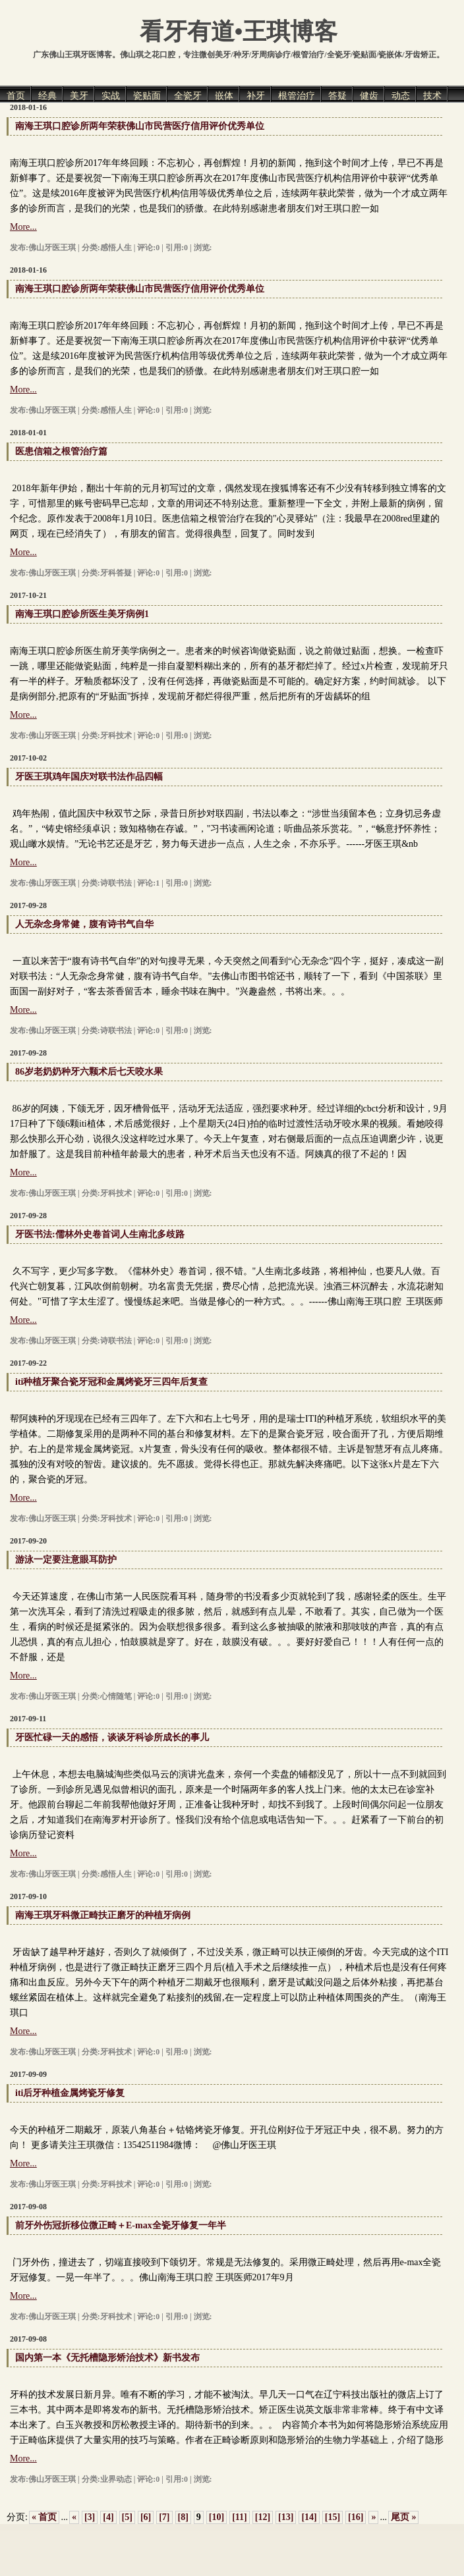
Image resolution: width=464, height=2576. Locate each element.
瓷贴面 (147, 96)
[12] (262, 2517)
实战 (111, 96)
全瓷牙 (188, 96)
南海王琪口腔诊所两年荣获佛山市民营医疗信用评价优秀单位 (139, 126)
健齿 (369, 96)
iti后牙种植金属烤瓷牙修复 (70, 2093)
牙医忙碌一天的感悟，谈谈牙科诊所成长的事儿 (112, 1737)
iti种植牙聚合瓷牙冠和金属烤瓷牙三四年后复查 (111, 1382)
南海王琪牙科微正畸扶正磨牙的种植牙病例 (102, 1915)
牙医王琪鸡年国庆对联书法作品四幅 (89, 777)
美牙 (79, 96)
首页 (16, 96)
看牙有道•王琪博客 (239, 31)
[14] (308, 2517)
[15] (332, 2517)
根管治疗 (296, 96)
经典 (47, 96)
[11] (239, 2517)
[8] (183, 2517)
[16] (355, 2517)
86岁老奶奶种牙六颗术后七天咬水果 (89, 1072)
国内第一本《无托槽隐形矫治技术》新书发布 (107, 2358)
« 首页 (44, 2517)
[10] (216, 2517)
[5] (127, 2517)
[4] (108, 2517)
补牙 (255, 96)
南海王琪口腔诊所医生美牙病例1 (82, 614)
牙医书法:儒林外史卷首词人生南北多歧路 (100, 1234)
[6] (145, 2517)
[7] (164, 2517)
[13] (285, 2517)
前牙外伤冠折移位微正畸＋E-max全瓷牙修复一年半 (120, 2225)
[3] (89, 2517)
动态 (401, 96)
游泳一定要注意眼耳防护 (66, 1560)
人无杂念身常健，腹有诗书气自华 (84, 924)
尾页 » (404, 2517)
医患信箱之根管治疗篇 (61, 451)
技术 (432, 96)
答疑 (337, 96)
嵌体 (224, 96)
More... (23, 227)
